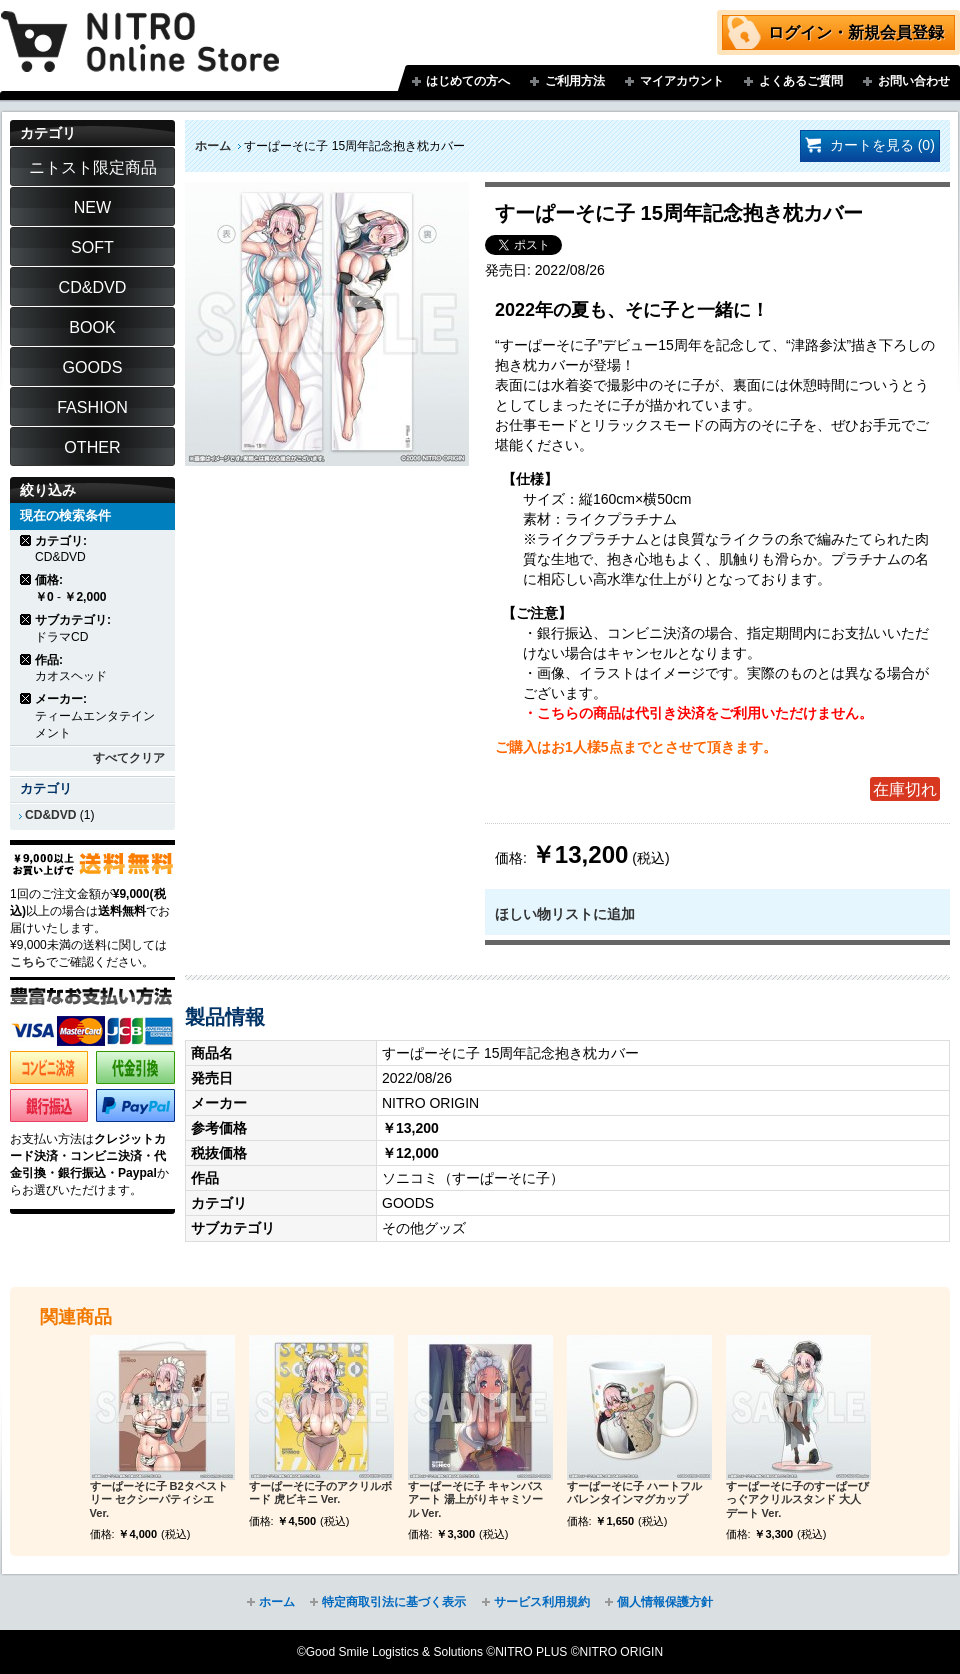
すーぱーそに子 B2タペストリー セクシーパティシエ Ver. (159, 1500)
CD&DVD (50, 815)
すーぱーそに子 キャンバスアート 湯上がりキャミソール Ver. (475, 1500)
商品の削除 (26, 540)
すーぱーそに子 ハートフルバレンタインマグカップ (634, 1493)
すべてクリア (129, 758)
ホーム (213, 146)
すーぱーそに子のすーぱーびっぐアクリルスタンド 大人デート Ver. (797, 1500)
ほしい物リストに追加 (565, 914)
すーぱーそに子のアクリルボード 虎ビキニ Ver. (320, 1493)
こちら (28, 962)
